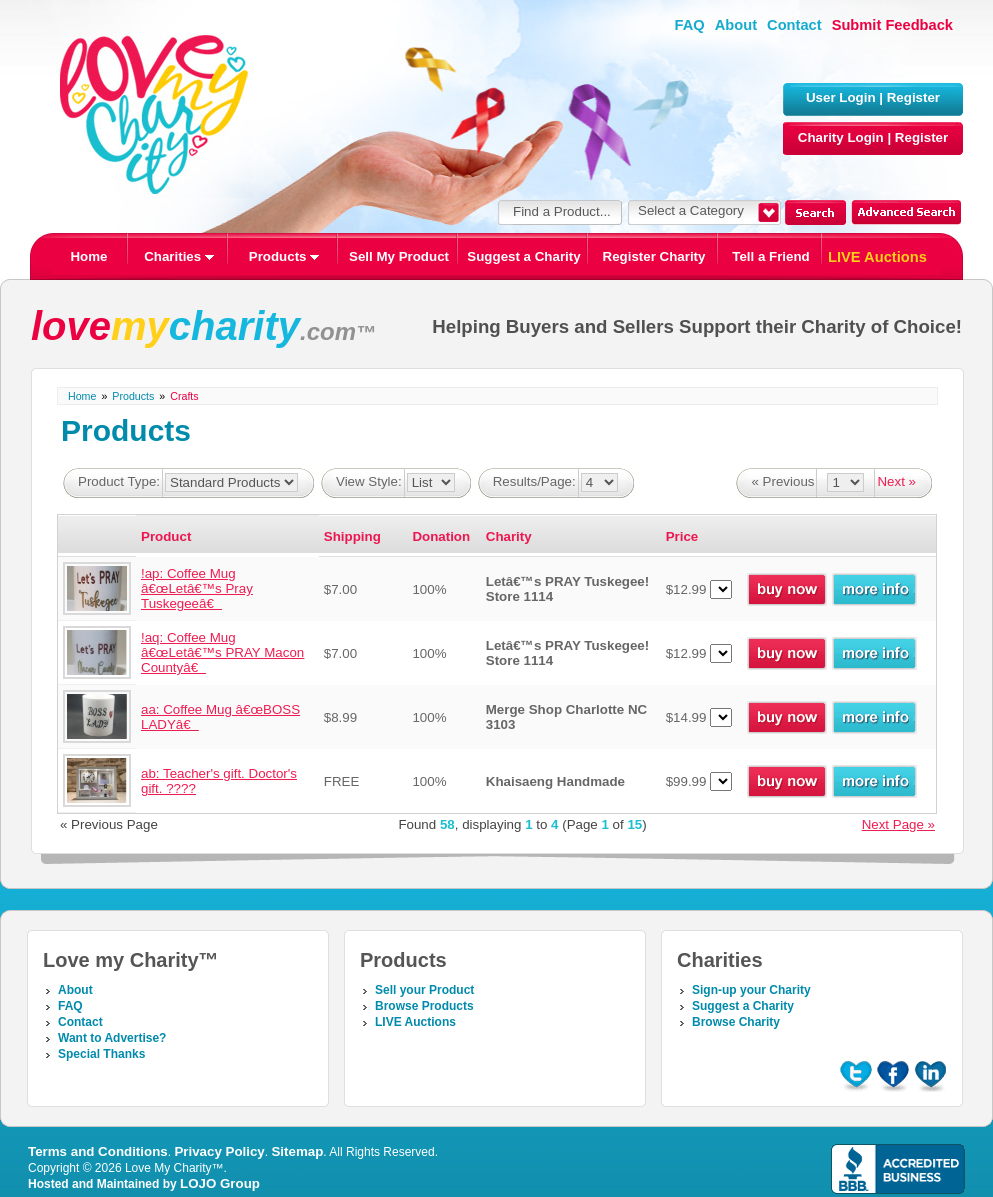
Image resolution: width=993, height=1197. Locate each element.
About (736, 25)
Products (284, 256)
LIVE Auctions (877, 257)
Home (88, 256)
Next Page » (898, 824)
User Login (841, 97)
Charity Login (841, 137)
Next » (896, 481)
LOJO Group (220, 1183)
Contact (794, 25)
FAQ (690, 25)
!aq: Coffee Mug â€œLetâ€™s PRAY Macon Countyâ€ (222, 652)
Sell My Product (399, 256)
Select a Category (691, 210)
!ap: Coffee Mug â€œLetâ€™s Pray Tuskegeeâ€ (197, 588)
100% (429, 589)
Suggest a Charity (523, 256)
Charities (179, 256)
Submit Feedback (892, 25)
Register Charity (654, 256)
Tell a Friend (771, 256)
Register (913, 97)
